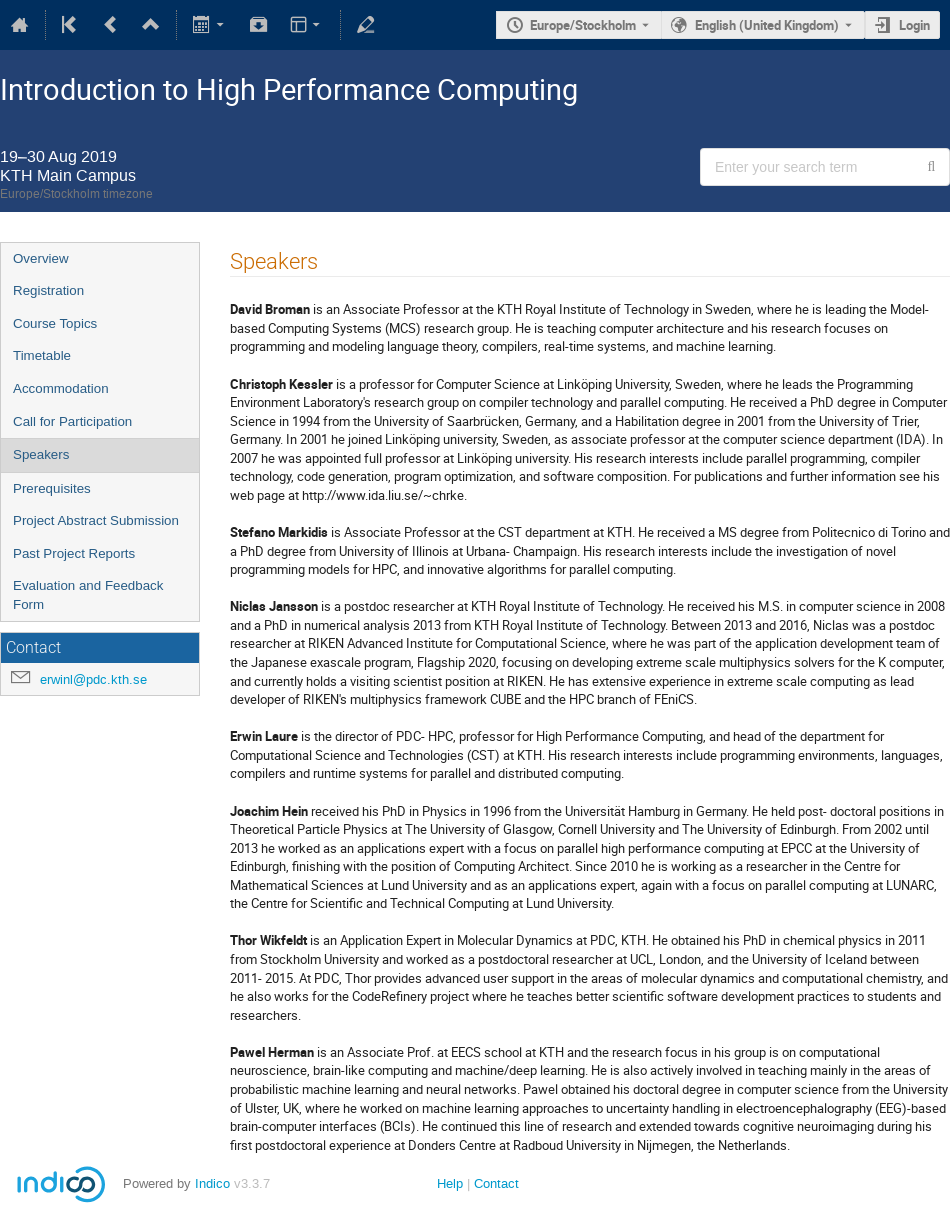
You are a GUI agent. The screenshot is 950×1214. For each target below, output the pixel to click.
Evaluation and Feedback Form (88, 595)
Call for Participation (72, 421)
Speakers (41, 454)
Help (450, 1183)
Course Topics (55, 323)
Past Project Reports (74, 553)
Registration (48, 290)
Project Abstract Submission (96, 520)
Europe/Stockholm (583, 25)
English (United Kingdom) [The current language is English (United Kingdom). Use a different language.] (767, 25)
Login (914, 25)
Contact (496, 1183)
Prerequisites (52, 488)
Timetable (42, 355)
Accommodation (61, 388)
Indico (212, 1183)
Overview (41, 258)
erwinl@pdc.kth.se (93, 679)
